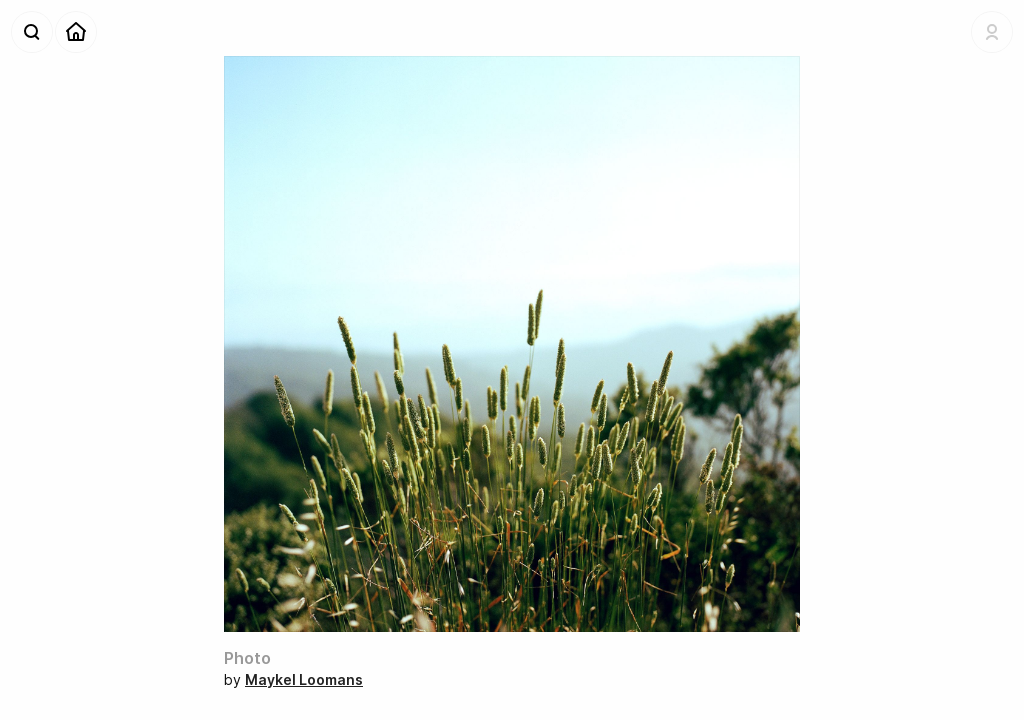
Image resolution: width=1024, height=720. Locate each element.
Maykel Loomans (304, 679)
